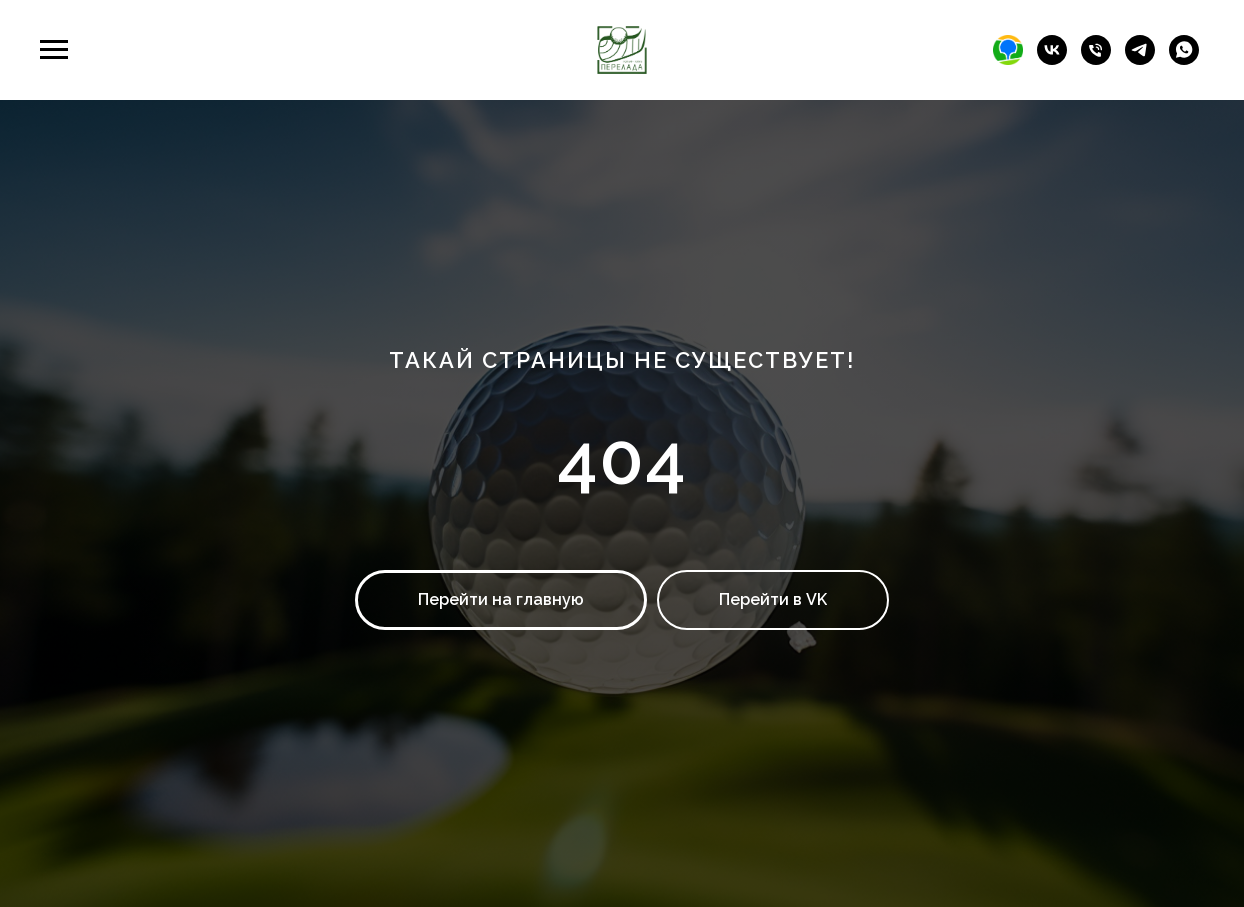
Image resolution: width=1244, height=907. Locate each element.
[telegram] (1140, 59)
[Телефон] (1096, 59)
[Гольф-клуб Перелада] (1052, 59)
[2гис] (1008, 59)
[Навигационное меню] (54, 50)
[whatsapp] (1184, 59)
